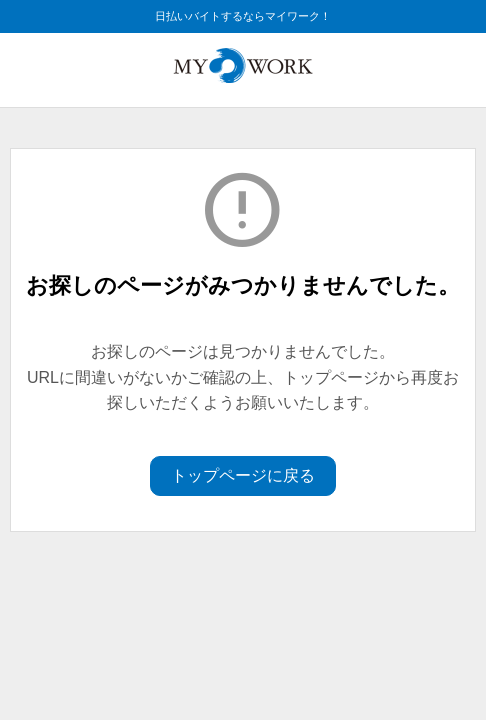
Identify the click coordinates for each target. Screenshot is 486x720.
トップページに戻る (243, 475)
